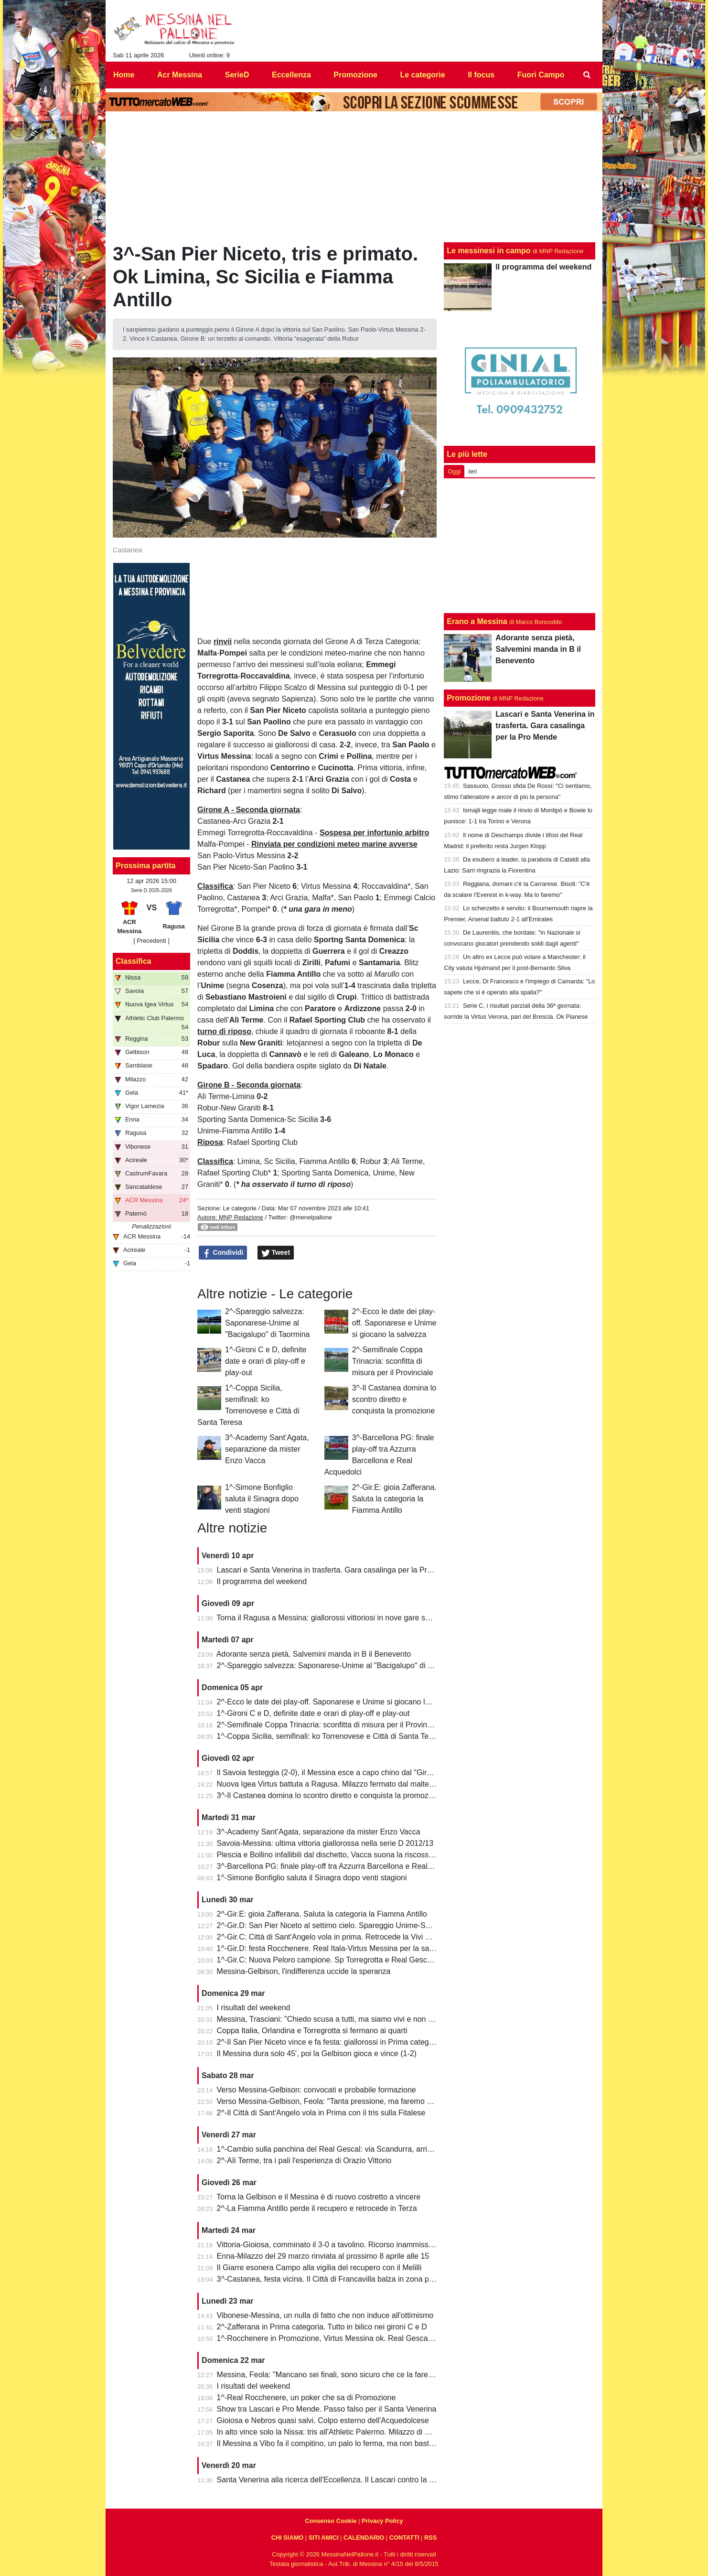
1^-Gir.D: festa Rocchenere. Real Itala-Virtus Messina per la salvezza (334, 1948)
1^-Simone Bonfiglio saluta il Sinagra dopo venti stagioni (262, 1498)
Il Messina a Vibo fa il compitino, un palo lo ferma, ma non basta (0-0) (334, 2443)
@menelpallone (311, 1217)
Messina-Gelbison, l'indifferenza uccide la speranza (304, 1971)
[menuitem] (587, 75)
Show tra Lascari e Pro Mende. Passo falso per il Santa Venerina (327, 2409)
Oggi (454, 471)
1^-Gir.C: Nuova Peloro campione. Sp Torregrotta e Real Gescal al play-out (344, 1960)
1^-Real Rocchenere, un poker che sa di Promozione (306, 2397)
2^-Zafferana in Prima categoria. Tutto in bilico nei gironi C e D (322, 2327)
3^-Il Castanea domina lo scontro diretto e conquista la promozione (394, 1399)
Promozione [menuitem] (355, 75)
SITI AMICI (324, 2537)
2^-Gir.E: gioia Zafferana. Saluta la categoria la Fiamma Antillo (394, 1498)
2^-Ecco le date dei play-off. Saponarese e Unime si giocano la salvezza (394, 1322)
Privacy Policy (382, 2520)
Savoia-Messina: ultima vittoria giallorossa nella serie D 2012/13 (325, 1843)
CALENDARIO (363, 2537)
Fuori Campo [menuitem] (541, 75)
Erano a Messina (477, 621)
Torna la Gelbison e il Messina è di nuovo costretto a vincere (318, 2197)
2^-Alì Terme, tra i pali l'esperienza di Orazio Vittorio (304, 2160)
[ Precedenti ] (151, 940)
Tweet (275, 1253)
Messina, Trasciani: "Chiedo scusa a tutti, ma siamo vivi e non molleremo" (342, 2019)
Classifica (133, 961)
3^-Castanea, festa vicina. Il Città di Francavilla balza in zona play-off (333, 2279)
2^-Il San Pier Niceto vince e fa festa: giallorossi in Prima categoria (329, 2042)
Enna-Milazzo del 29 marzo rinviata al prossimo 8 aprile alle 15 (323, 2256)
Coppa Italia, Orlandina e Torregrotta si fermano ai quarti (312, 2030)
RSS (430, 2537)
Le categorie (239, 1208)
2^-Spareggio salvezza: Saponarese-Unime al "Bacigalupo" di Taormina (267, 1322)
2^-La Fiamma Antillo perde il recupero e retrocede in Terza (317, 2208)
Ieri (472, 471)
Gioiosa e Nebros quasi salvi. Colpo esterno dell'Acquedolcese (323, 2420)
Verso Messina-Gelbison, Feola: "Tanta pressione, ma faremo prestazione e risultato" (360, 2101)
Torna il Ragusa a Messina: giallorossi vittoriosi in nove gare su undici (333, 1618)
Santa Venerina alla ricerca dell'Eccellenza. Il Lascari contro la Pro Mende (341, 2480)
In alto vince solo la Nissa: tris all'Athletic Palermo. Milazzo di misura (332, 2432)
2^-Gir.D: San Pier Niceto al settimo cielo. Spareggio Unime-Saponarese (339, 1925)
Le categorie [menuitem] (422, 75)
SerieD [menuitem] (237, 75)
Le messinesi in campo (488, 251)
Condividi (223, 1253)
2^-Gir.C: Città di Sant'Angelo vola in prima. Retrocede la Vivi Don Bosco (340, 1937)
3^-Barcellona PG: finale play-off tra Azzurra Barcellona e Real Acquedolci (342, 1866)
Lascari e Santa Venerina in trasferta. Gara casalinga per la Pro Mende (337, 1570)
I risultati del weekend (253, 2008)
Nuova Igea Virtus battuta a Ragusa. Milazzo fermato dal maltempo (330, 1784)
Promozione (469, 698)
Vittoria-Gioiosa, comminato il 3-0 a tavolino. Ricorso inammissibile (329, 2245)
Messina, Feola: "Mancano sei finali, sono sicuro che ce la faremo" (329, 2375)
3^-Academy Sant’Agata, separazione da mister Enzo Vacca (267, 1449)
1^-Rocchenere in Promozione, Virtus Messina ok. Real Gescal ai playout (341, 2338)
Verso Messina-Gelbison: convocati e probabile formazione (316, 2090)
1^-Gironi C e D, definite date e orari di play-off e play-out (265, 1361)
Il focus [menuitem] (481, 75)
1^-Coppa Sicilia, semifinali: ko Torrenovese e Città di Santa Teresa (330, 1736)
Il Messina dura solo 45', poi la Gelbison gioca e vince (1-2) (317, 2053)
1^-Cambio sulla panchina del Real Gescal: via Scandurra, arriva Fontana (341, 2149)
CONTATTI (404, 2537)
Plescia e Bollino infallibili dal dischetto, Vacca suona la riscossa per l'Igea (341, 1855)
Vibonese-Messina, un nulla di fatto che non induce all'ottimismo (325, 2315)
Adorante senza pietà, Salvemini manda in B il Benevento (313, 1654)
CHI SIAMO (287, 2537)
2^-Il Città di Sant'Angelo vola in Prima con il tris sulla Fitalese (321, 2113)
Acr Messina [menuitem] (179, 75)
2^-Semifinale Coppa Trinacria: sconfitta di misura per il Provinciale (392, 1361)
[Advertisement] (519, 545)
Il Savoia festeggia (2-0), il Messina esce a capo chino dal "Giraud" (329, 1772)
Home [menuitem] (123, 75)
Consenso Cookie (330, 2520)
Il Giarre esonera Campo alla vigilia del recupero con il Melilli (319, 2267)
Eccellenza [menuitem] (291, 75)
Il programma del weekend (262, 1581)
